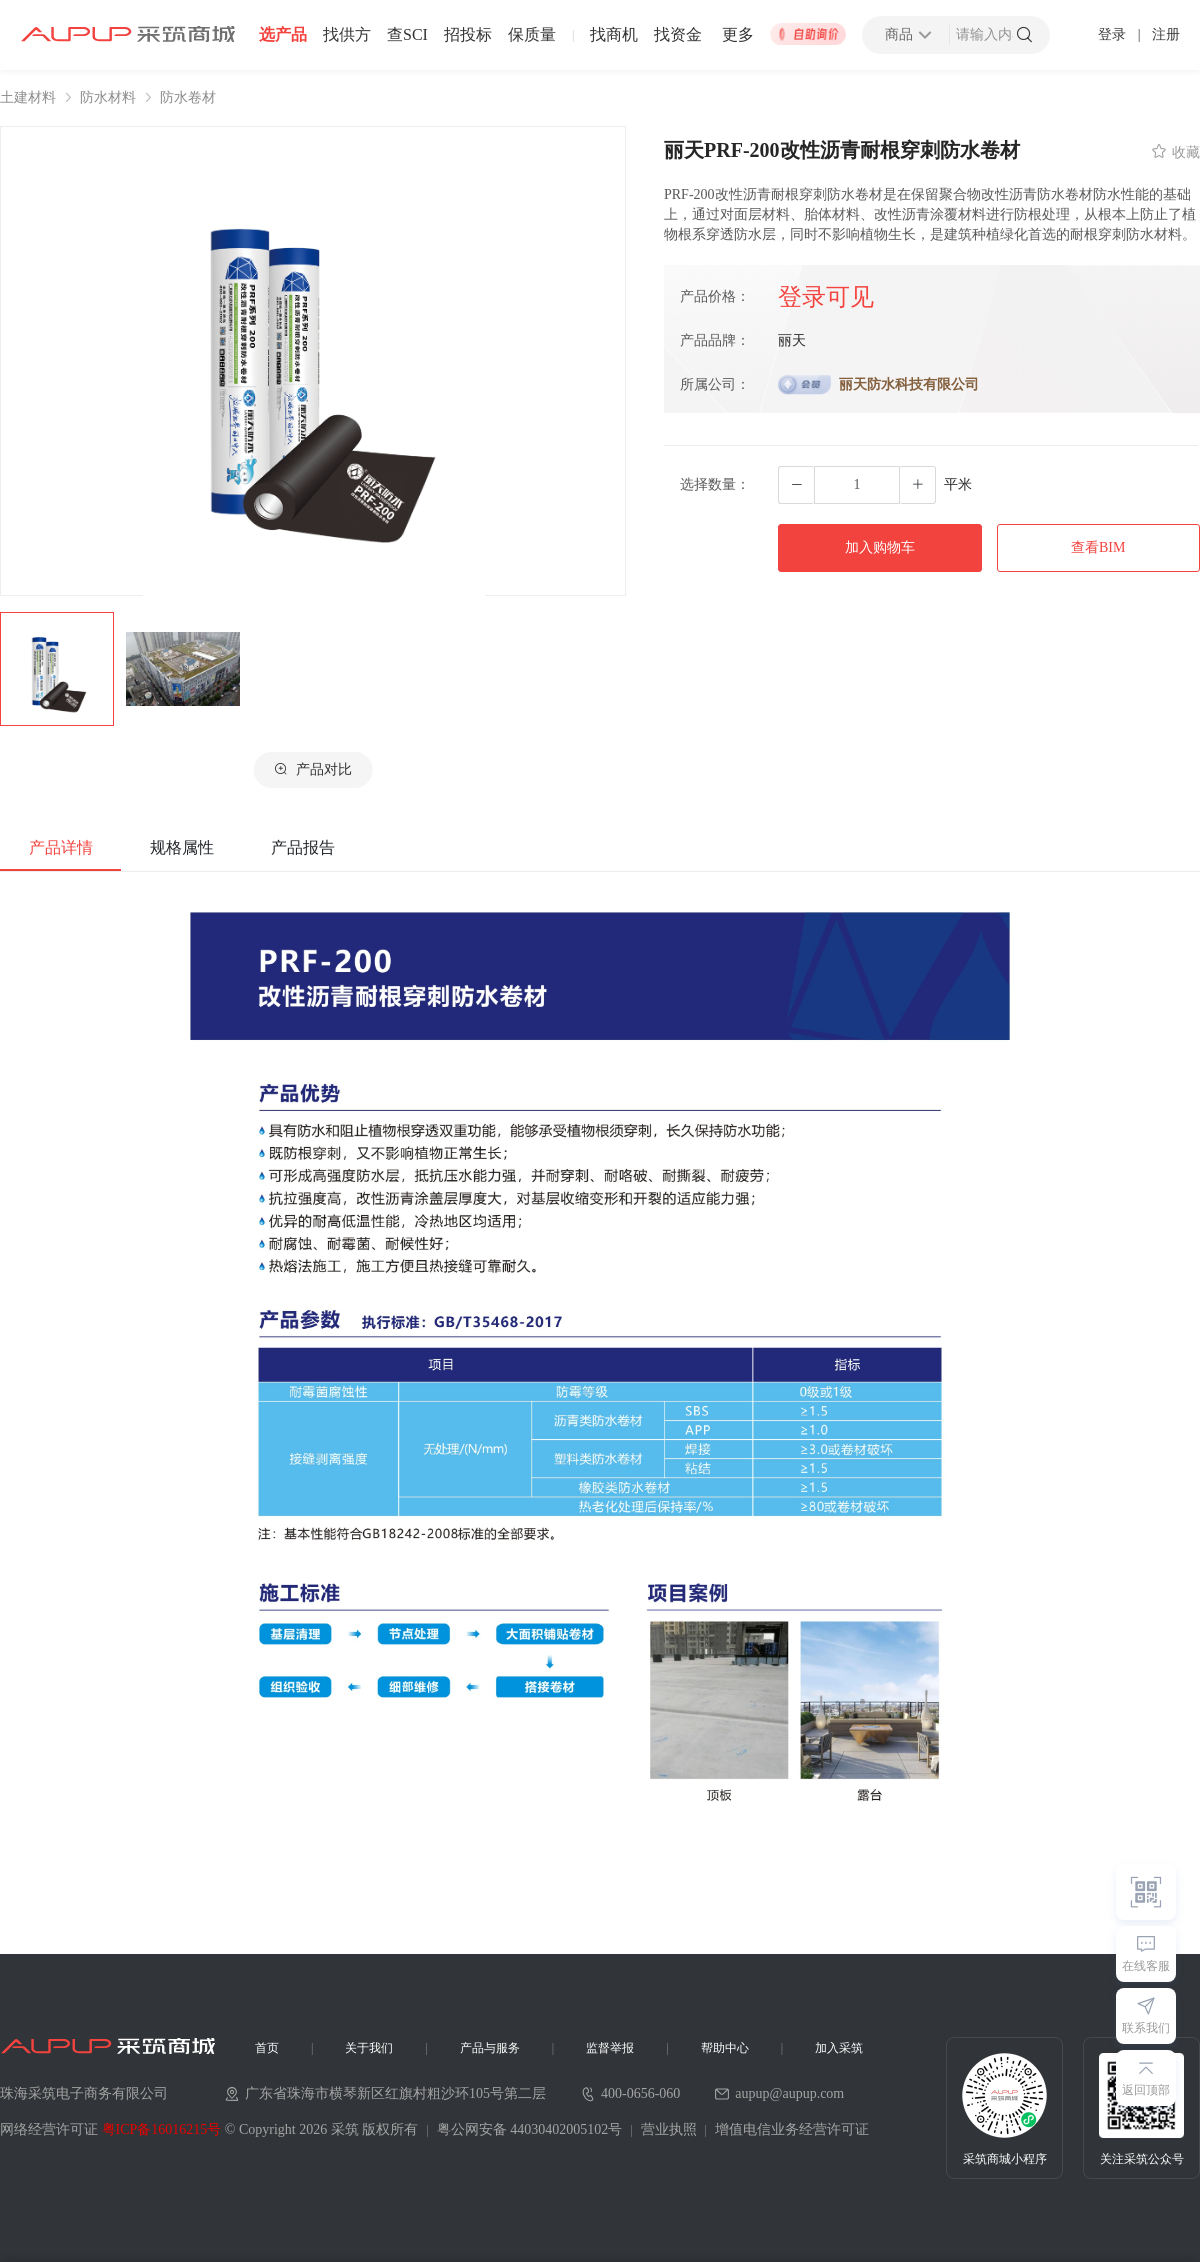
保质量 (532, 35)
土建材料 (28, 98)
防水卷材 (188, 98)
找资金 (678, 35)
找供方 (347, 35)
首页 (267, 2048)
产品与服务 (490, 2048)
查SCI (407, 35)
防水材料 (108, 98)
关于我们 (369, 2048)
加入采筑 (839, 2048)
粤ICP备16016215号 (162, 2129)
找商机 (614, 35)
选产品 (283, 35)
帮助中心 (725, 2048)
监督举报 (610, 2048)
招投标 (468, 35)
